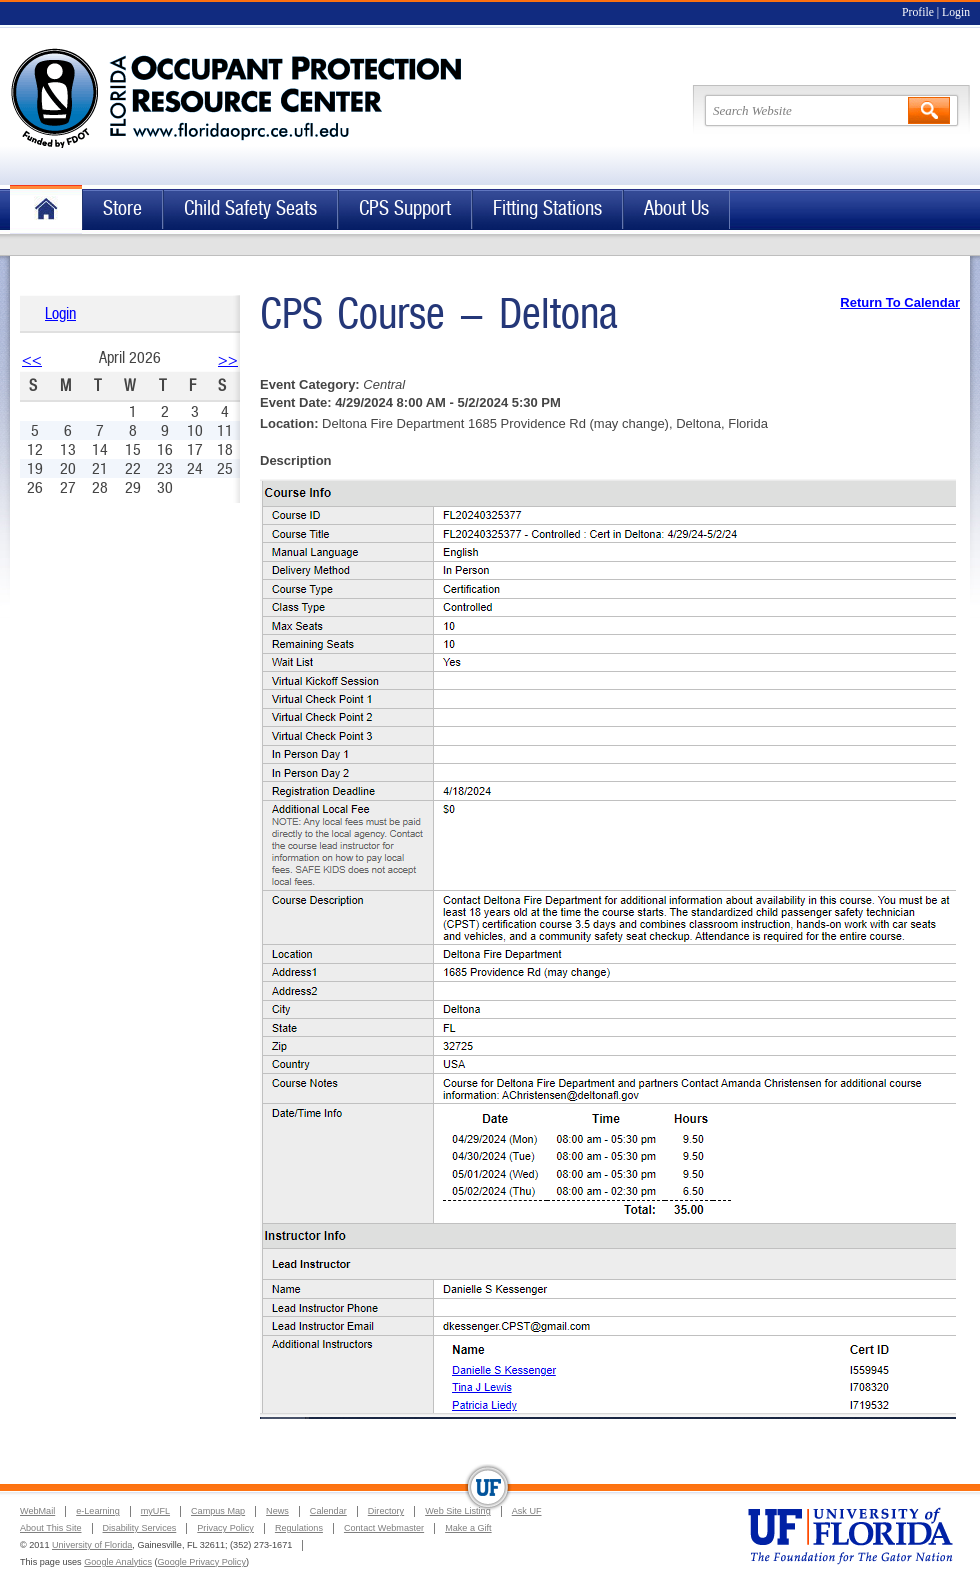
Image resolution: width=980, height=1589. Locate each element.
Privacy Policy (225, 1528)
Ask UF (527, 1511)
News (277, 1511)
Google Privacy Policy (202, 1562)
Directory (386, 1511)
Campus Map (218, 1511)
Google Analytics (118, 1562)
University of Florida (92, 1545)
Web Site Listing (458, 1511)
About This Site (51, 1528)
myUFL (155, 1511)
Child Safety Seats (250, 208)
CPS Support (405, 208)
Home (46, 209)
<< (32, 359)
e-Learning (97, 1511)
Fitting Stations (547, 208)
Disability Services (140, 1528)
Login (956, 12)
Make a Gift (468, 1528)
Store (122, 208)
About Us (676, 208)
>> (228, 359)
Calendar (328, 1511)
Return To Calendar (900, 302)
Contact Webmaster (384, 1528)
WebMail (37, 1511)
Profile (918, 12)
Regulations (299, 1528)
